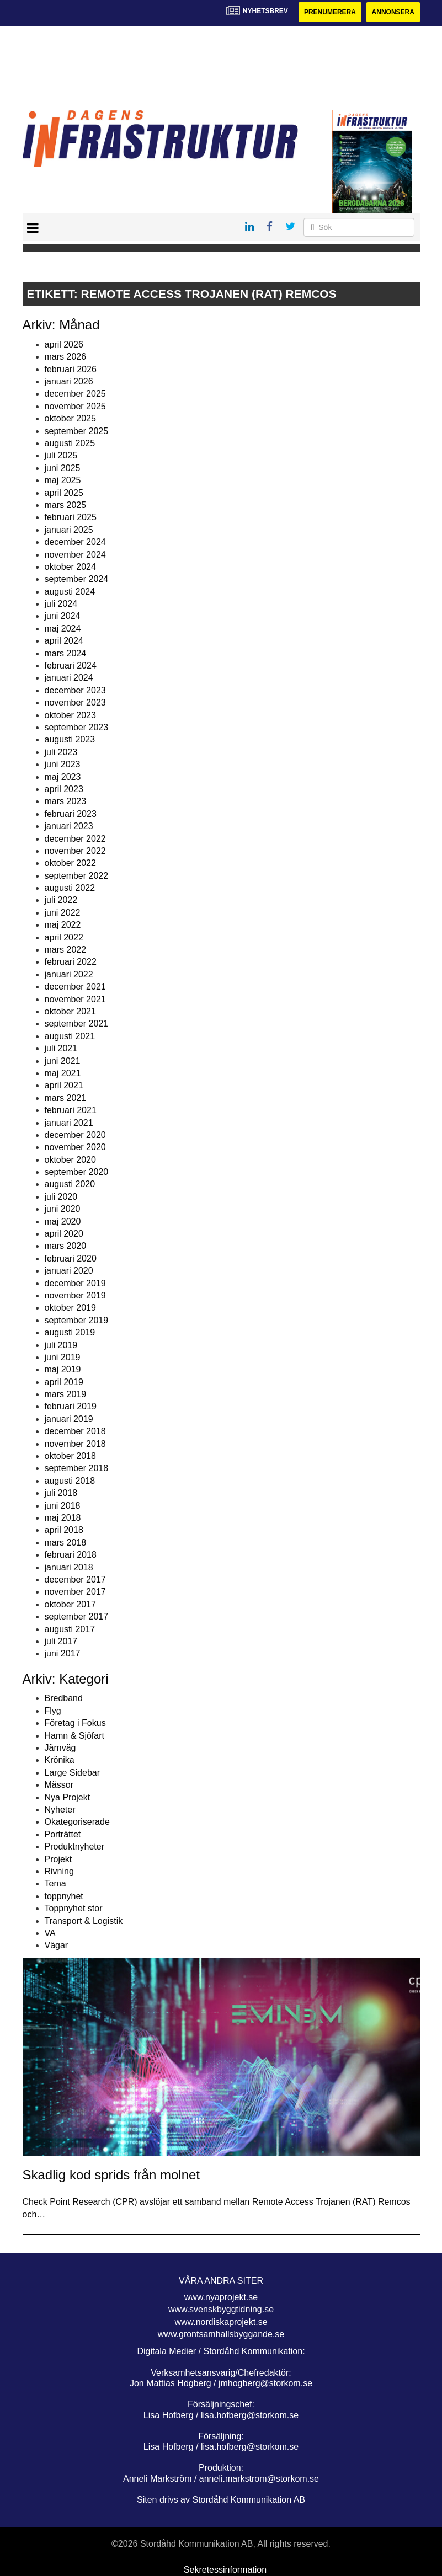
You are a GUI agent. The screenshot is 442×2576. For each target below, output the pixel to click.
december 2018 (75, 1431)
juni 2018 (63, 1505)
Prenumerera (330, 12)
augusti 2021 (70, 1036)
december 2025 (75, 393)
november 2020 (75, 1147)
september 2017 (77, 1616)
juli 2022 (61, 900)
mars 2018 (66, 1542)
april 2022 (64, 937)
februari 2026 (71, 369)
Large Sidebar (72, 1772)
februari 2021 (71, 1110)
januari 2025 (69, 530)
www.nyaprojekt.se (221, 2297)
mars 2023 (66, 801)
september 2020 (77, 1172)
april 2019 (64, 1382)
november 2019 (75, 1295)
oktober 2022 (70, 863)
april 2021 (64, 1085)
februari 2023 (71, 814)
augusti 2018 (70, 1480)
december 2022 (75, 838)
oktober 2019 (70, 1307)
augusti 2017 (70, 1629)
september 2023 (77, 727)
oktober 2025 (70, 418)
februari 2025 (71, 517)
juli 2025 (61, 455)
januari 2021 (69, 1122)
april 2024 (64, 640)
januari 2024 (69, 677)
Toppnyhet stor (74, 1908)
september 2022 (77, 875)
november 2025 (75, 406)
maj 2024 (63, 628)
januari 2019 (69, 1419)
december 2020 (75, 1135)
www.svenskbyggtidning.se (221, 2309)
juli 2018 (61, 1493)
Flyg (53, 1710)
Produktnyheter (75, 1846)
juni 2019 (63, 1357)
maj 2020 (63, 1221)
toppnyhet (64, 1896)
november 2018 (75, 1444)
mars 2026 (66, 356)
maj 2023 (63, 777)
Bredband (64, 1698)
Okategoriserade (77, 1821)
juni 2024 (63, 616)
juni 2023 (63, 764)
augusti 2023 (70, 739)
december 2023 (75, 690)
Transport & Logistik (84, 1921)
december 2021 (75, 986)
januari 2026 (69, 381)
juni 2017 (63, 1653)
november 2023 (75, 702)
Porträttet (63, 1834)
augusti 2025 (70, 443)
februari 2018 (71, 1554)
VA (50, 1933)
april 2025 (64, 493)
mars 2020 (66, 1245)
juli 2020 (61, 1196)
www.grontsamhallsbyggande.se (221, 2334)
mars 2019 (66, 1394)
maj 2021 (63, 1073)
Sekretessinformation (225, 2569)
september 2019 (77, 1320)
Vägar (56, 1945)
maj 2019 (63, 1369)
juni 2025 (63, 468)
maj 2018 (63, 1517)
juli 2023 (61, 752)
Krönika (59, 1760)
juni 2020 (63, 1209)
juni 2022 (63, 912)
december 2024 (75, 542)
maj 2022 (63, 924)
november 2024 (75, 554)
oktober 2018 (70, 1456)
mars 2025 (66, 505)
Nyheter (60, 1809)
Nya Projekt (67, 1797)
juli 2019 (61, 1345)
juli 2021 (61, 1048)
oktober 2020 (70, 1159)
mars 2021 (66, 1098)
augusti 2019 (70, 1332)
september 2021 (77, 1023)
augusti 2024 (70, 591)
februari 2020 (71, 1258)
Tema (55, 1883)
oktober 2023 (70, 715)
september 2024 (77, 579)
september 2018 (77, 1468)
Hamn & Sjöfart (74, 1735)
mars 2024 (66, 653)
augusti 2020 (70, 1184)
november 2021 (75, 999)
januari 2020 (69, 1270)
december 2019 (75, 1283)
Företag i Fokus (75, 1723)
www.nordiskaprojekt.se (220, 2322)
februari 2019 (71, 1406)
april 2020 (64, 1233)
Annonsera (393, 12)
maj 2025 (63, 480)
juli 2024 (61, 603)
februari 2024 (71, 665)
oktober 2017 (70, 1604)
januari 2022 (69, 974)
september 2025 (77, 431)
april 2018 (64, 1530)
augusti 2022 (70, 887)
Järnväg (60, 1747)
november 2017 (75, 1591)
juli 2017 (61, 1641)
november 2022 (75, 851)
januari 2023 (69, 826)
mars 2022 (66, 949)
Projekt (58, 1859)
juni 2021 (63, 1061)
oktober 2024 (70, 566)
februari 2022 (71, 961)
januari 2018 (69, 1567)
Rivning (59, 1871)
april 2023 (64, 789)
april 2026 (64, 344)
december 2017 (75, 1579)
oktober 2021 (70, 1011)
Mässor (59, 1784)
